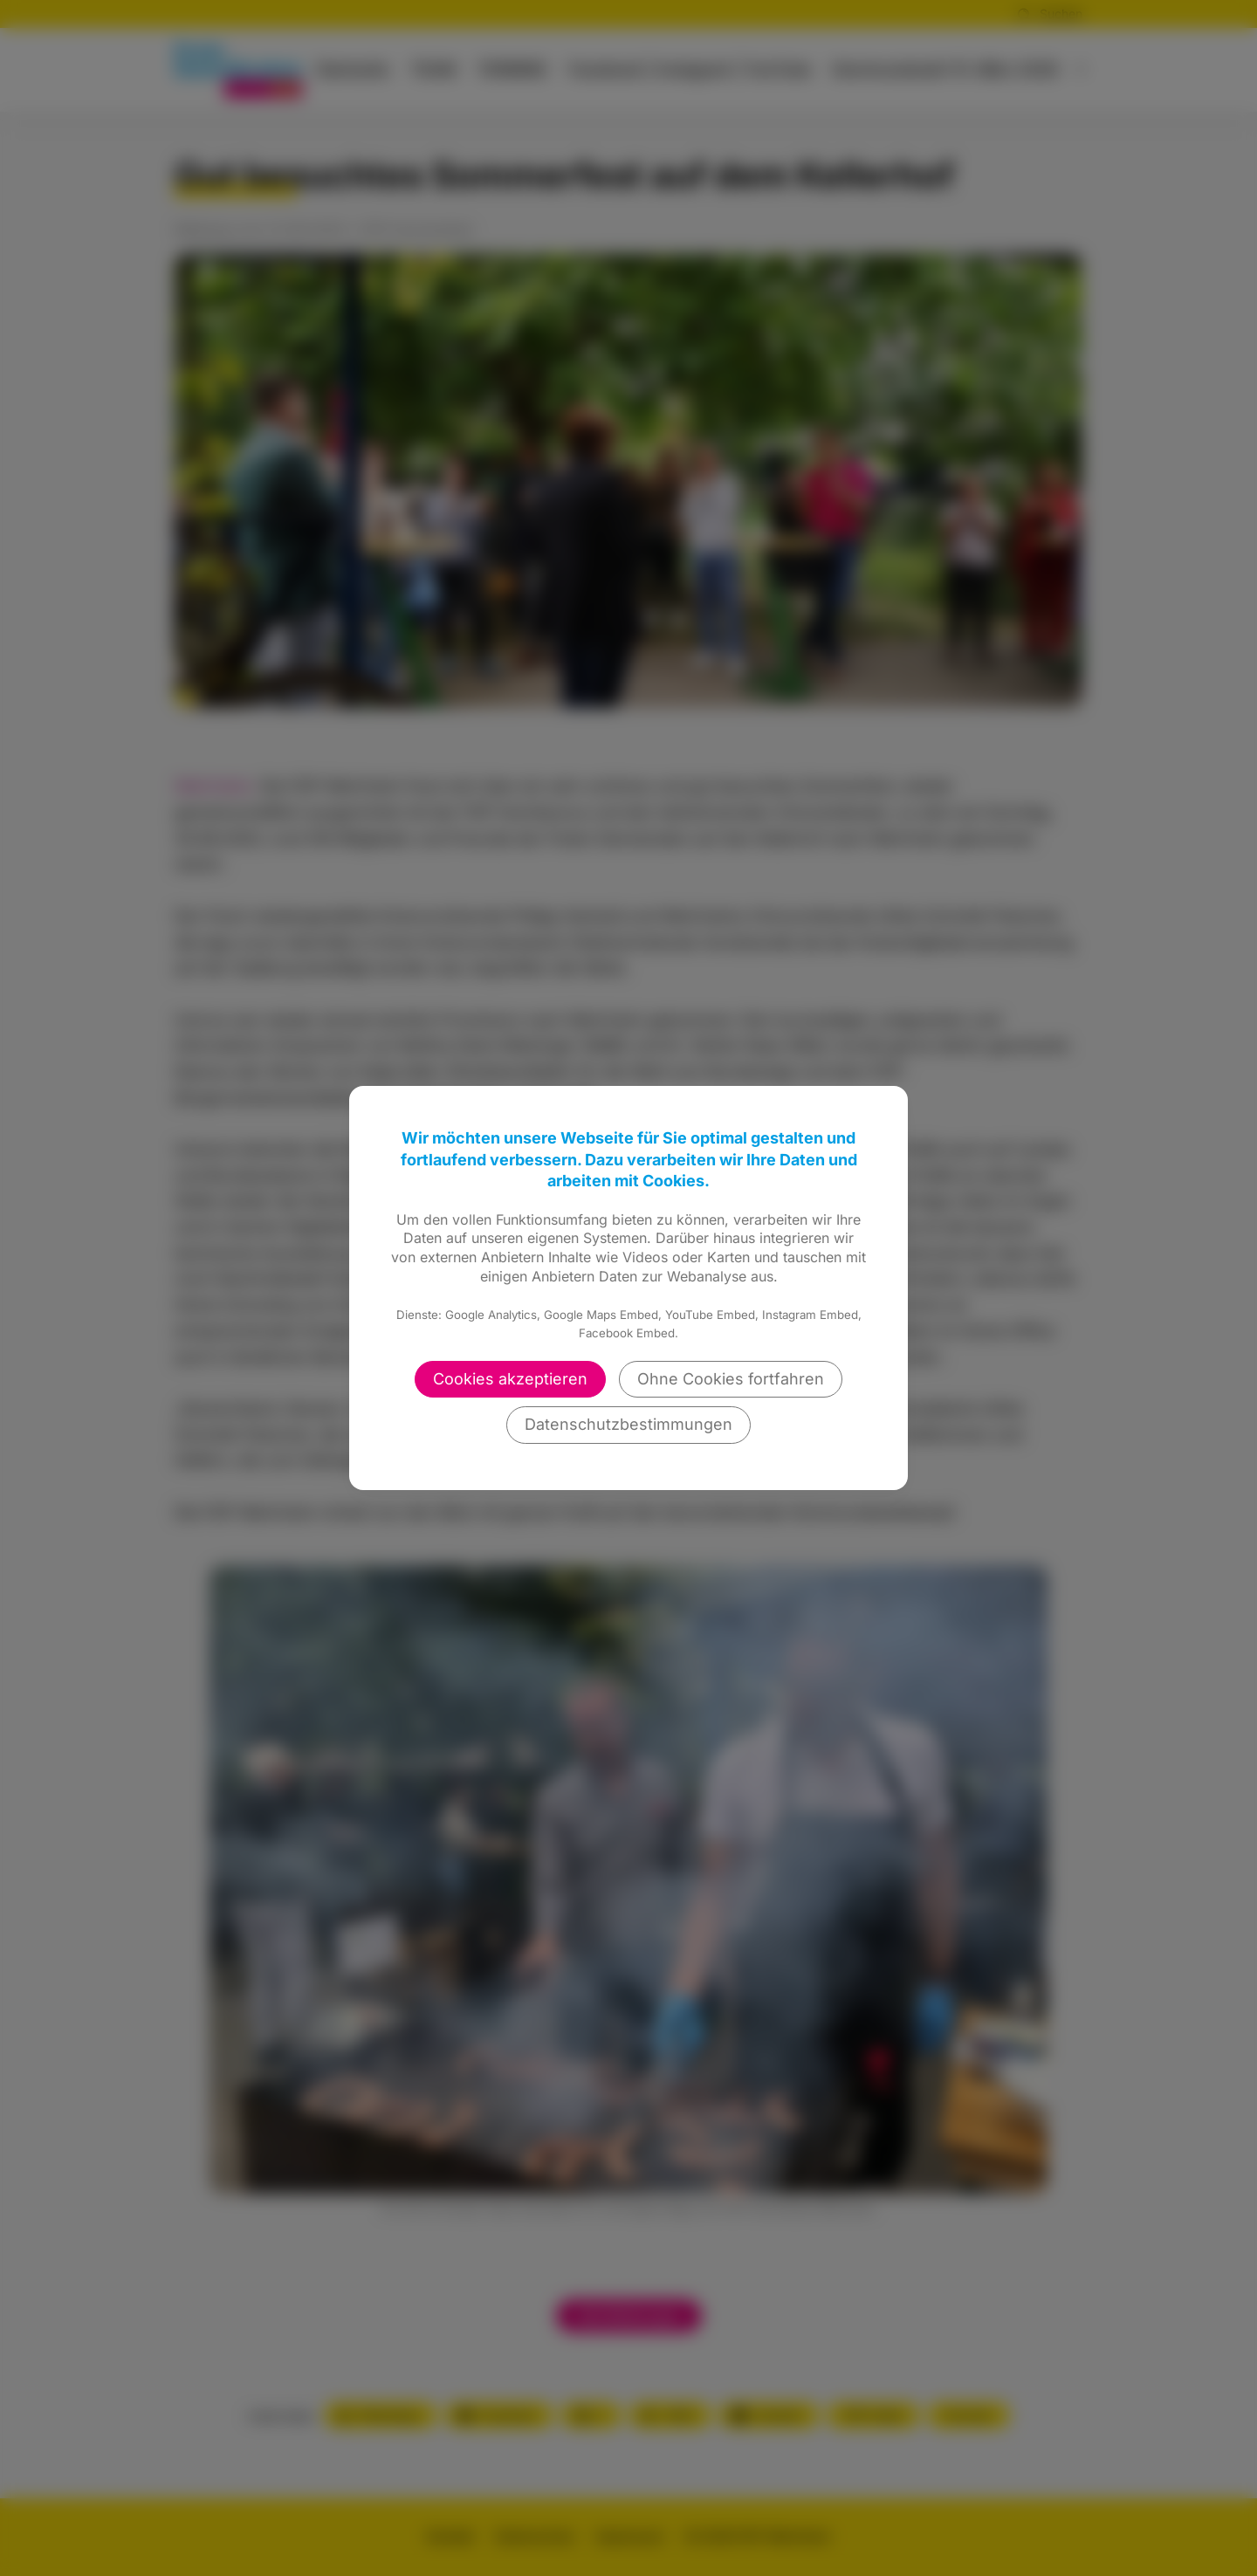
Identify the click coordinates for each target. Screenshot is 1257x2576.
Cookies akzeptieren (510, 1379)
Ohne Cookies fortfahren (730, 1379)
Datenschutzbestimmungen (628, 1424)
